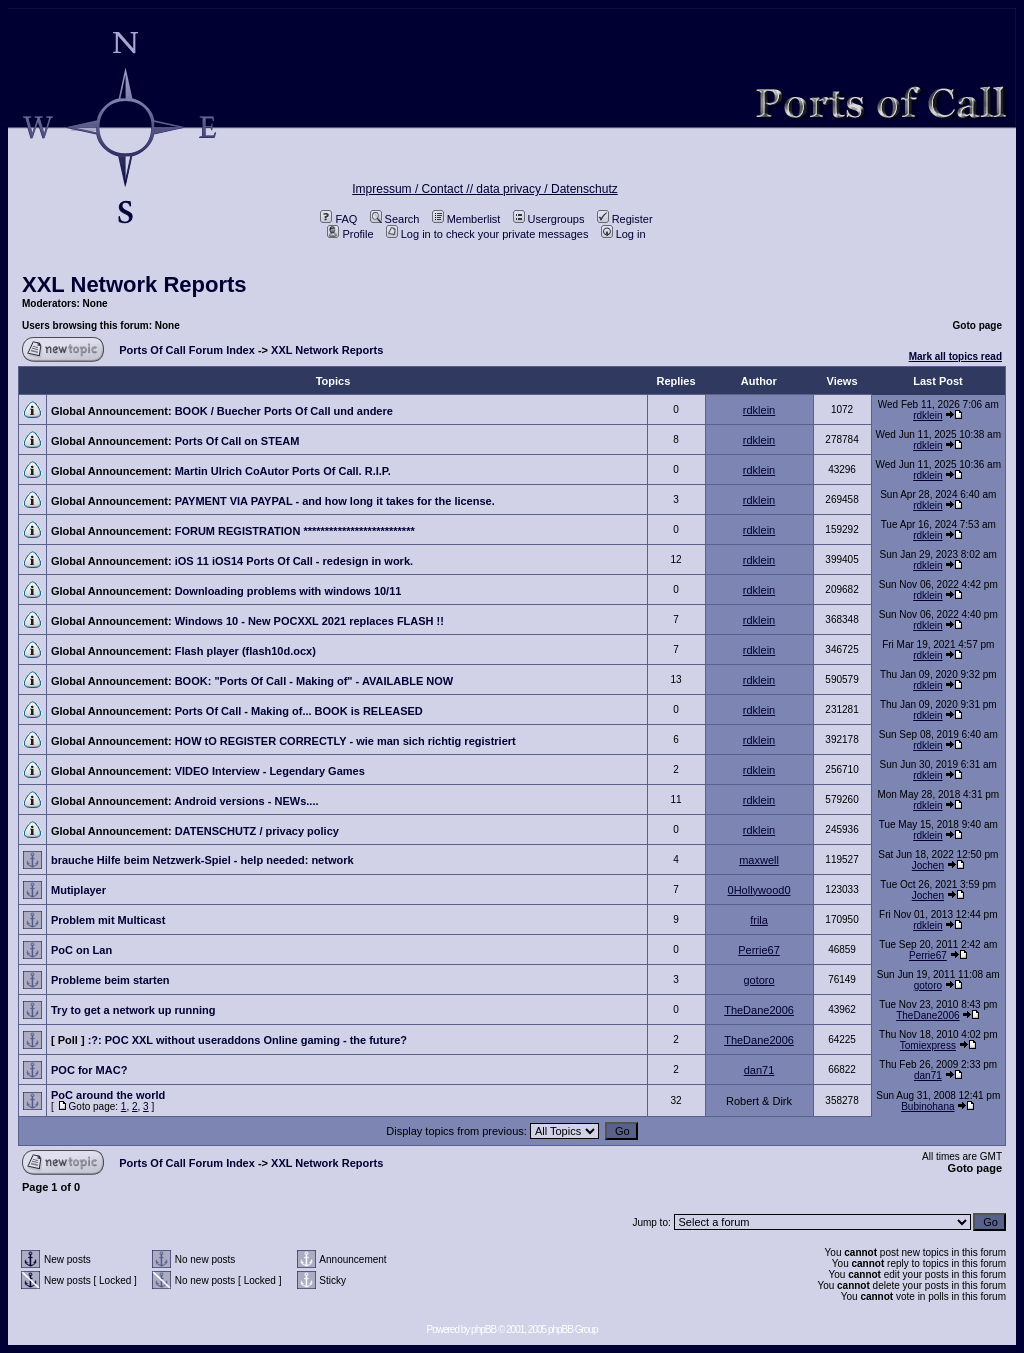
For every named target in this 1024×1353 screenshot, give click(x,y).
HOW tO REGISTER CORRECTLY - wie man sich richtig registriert (345, 741)
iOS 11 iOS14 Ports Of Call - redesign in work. (294, 561)
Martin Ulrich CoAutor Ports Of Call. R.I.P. (283, 471)
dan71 (759, 1070)
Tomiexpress (928, 1045)
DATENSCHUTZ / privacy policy (257, 831)
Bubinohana (927, 1106)
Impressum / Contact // (414, 189)
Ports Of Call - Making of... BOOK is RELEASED (299, 711)
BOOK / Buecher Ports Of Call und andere (284, 411)
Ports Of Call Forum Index (187, 350)
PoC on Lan (81, 950)
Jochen (928, 865)
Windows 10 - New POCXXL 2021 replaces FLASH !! (309, 621)
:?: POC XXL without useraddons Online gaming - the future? (247, 1040)
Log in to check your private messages (487, 234)
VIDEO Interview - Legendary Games (270, 771)
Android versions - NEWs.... (246, 801)
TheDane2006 (759, 1010)
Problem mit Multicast (108, 920)
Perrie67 (759, 950)
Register (625, 219)
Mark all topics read (955, 356)
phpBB (483, 1329)
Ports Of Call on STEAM (237, 441)
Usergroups (549, 219)
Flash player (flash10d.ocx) (245, 651)
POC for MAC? (89, 1070)
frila (759, 920)
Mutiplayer (78, 890)
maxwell (759, 860)
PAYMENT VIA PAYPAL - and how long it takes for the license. (335, 501)
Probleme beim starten (110, 980)
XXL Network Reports (134, 284)
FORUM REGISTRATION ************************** (295, 531)
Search (395, 219)
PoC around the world (108, 1095)
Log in (623, 234)
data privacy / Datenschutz (546, 189)
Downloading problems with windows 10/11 (288, 591)
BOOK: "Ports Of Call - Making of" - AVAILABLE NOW (314, 681)
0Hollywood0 (759, 890)
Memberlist (466, 219)
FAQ (338, 219)
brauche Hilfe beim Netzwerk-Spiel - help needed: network (202, 860)
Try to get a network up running (133, 1010)
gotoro (758, 980)
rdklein (759, 410)
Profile (350, 234)
